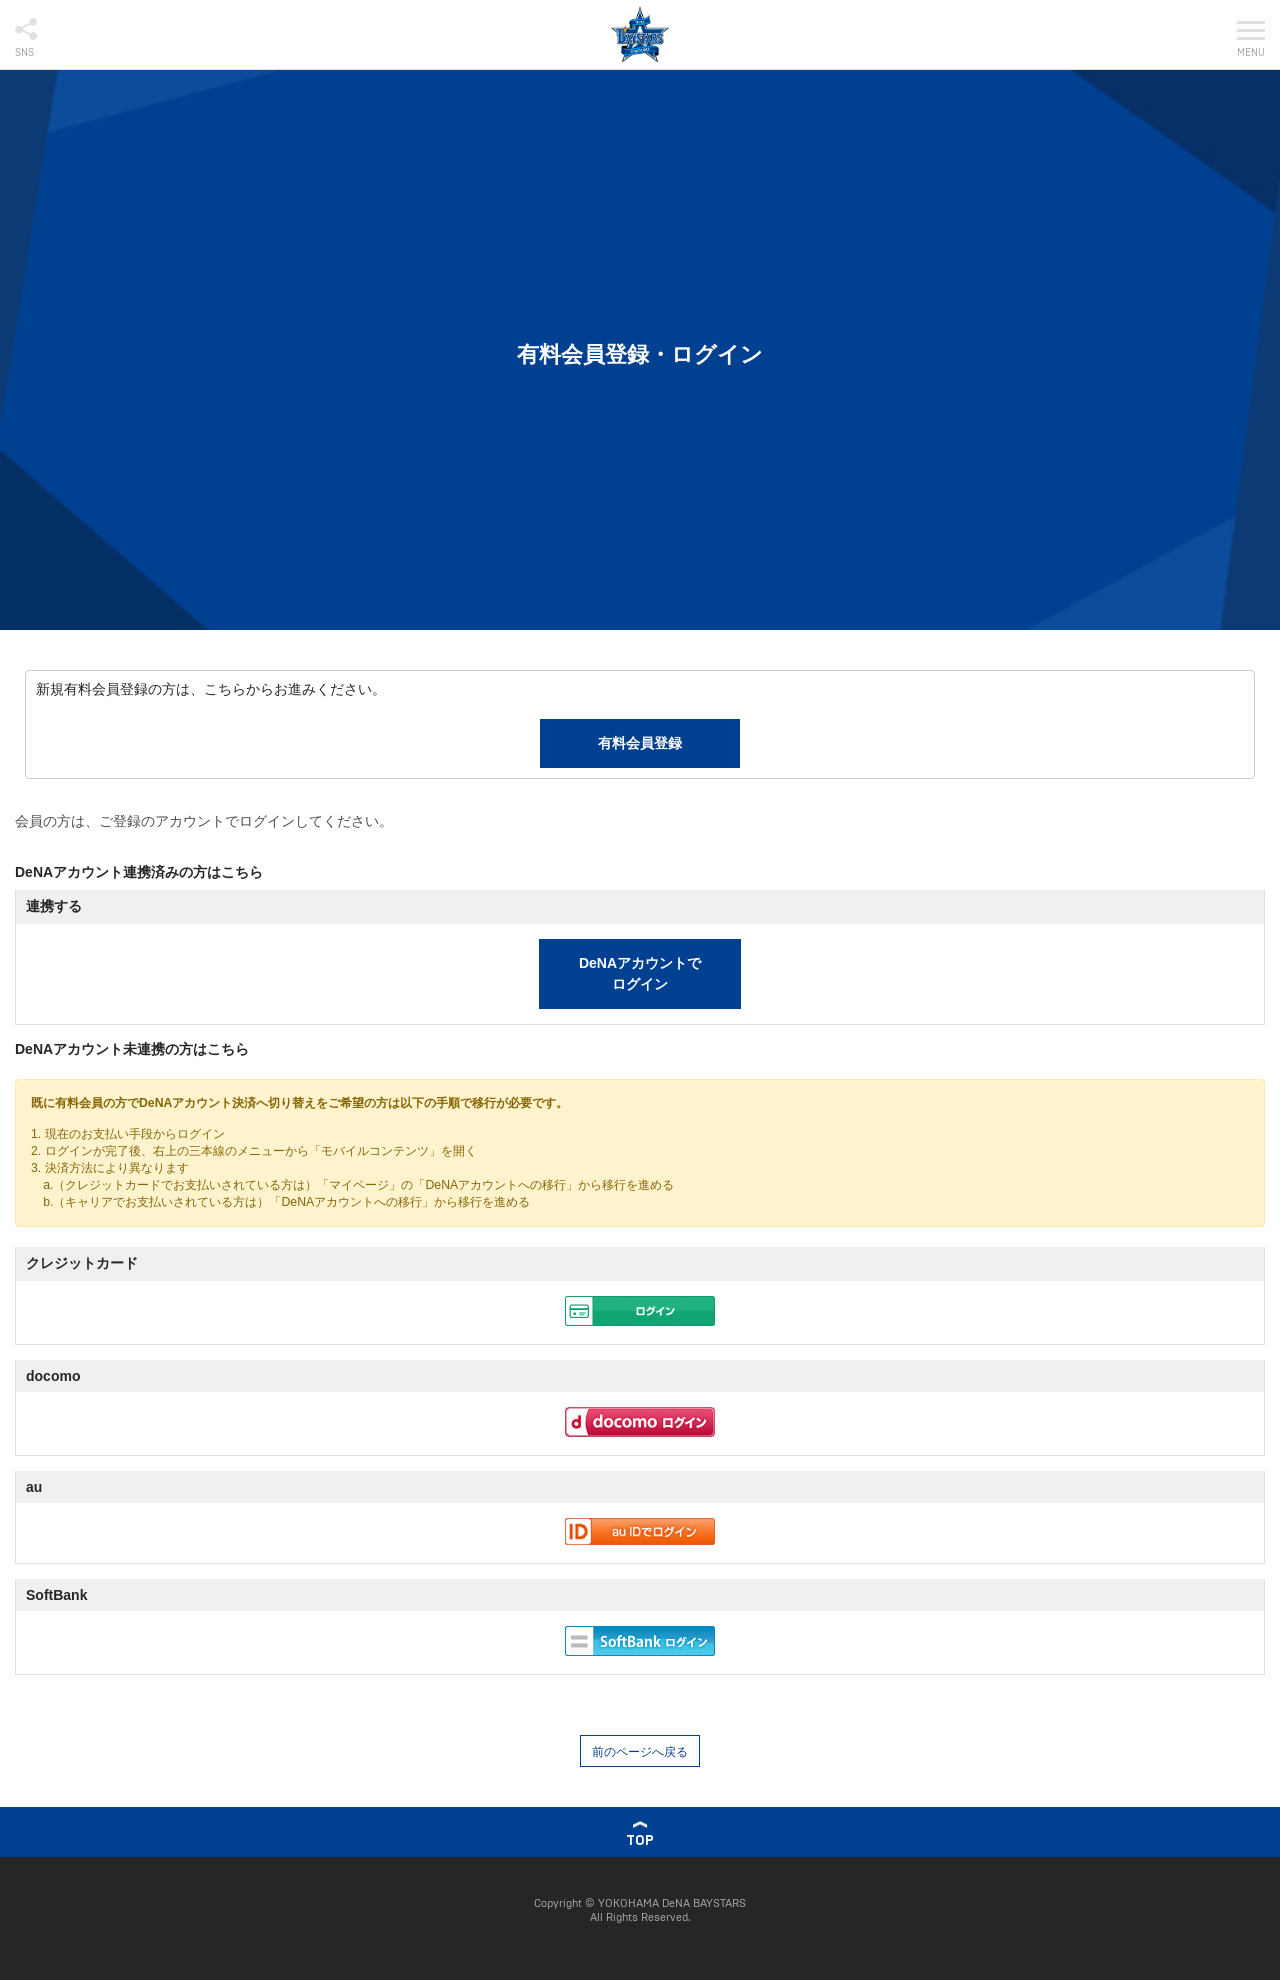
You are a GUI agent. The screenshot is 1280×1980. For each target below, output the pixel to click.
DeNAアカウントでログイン (640, 973)
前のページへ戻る (640, 1752)
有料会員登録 (640, 743)
